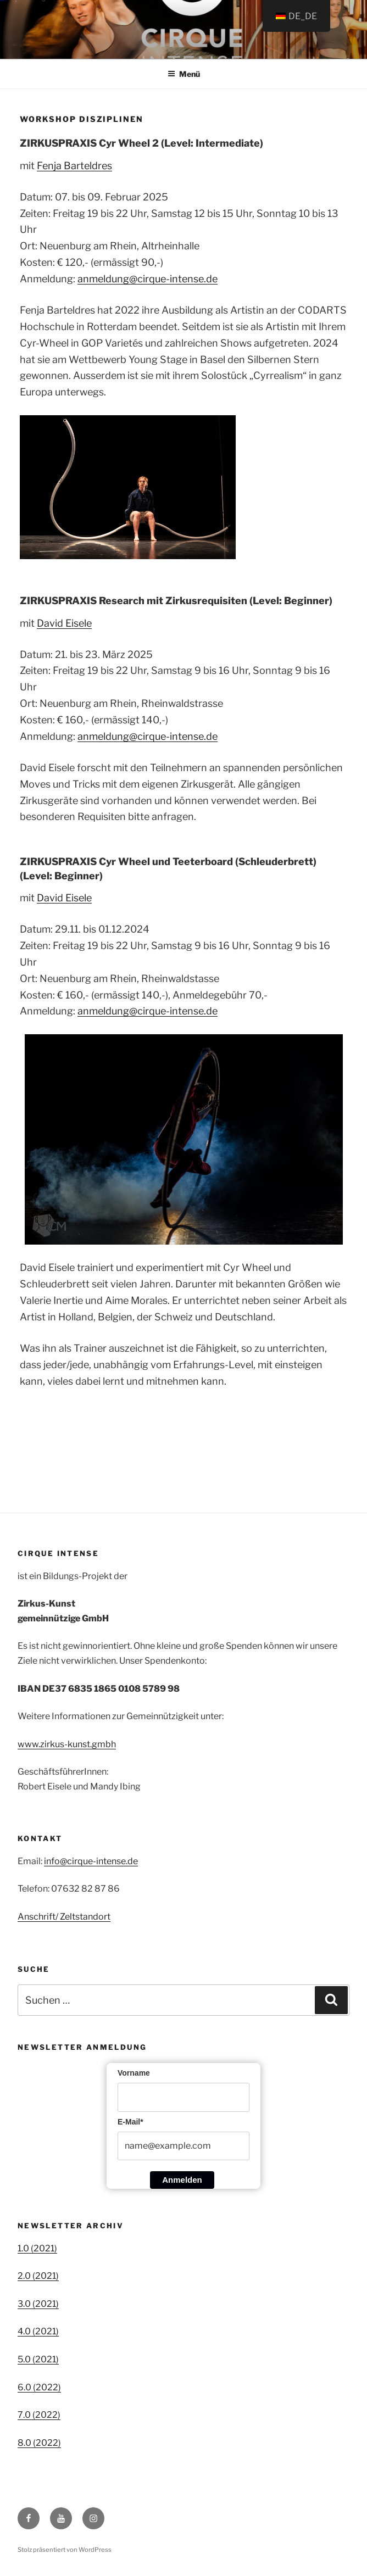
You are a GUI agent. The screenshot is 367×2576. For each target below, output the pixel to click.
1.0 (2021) (37, 2248)
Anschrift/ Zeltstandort (64, 1916)
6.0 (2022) (39, 2387)
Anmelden (182, 2179)
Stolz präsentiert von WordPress (65, 2549)
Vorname (134, 2072)
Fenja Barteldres (74, 165)
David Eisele (64, 623)
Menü (184, 74)
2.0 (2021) (38, 2276)
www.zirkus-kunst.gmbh (67, 1744)
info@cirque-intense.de (91, 1861)
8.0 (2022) (39, 2443)
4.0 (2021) (38, 2331)
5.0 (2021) (38, 2359)
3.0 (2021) (38, 2304)
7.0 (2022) (39, 2415)
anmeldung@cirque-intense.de (147, 279)
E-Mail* (130, 2121)
